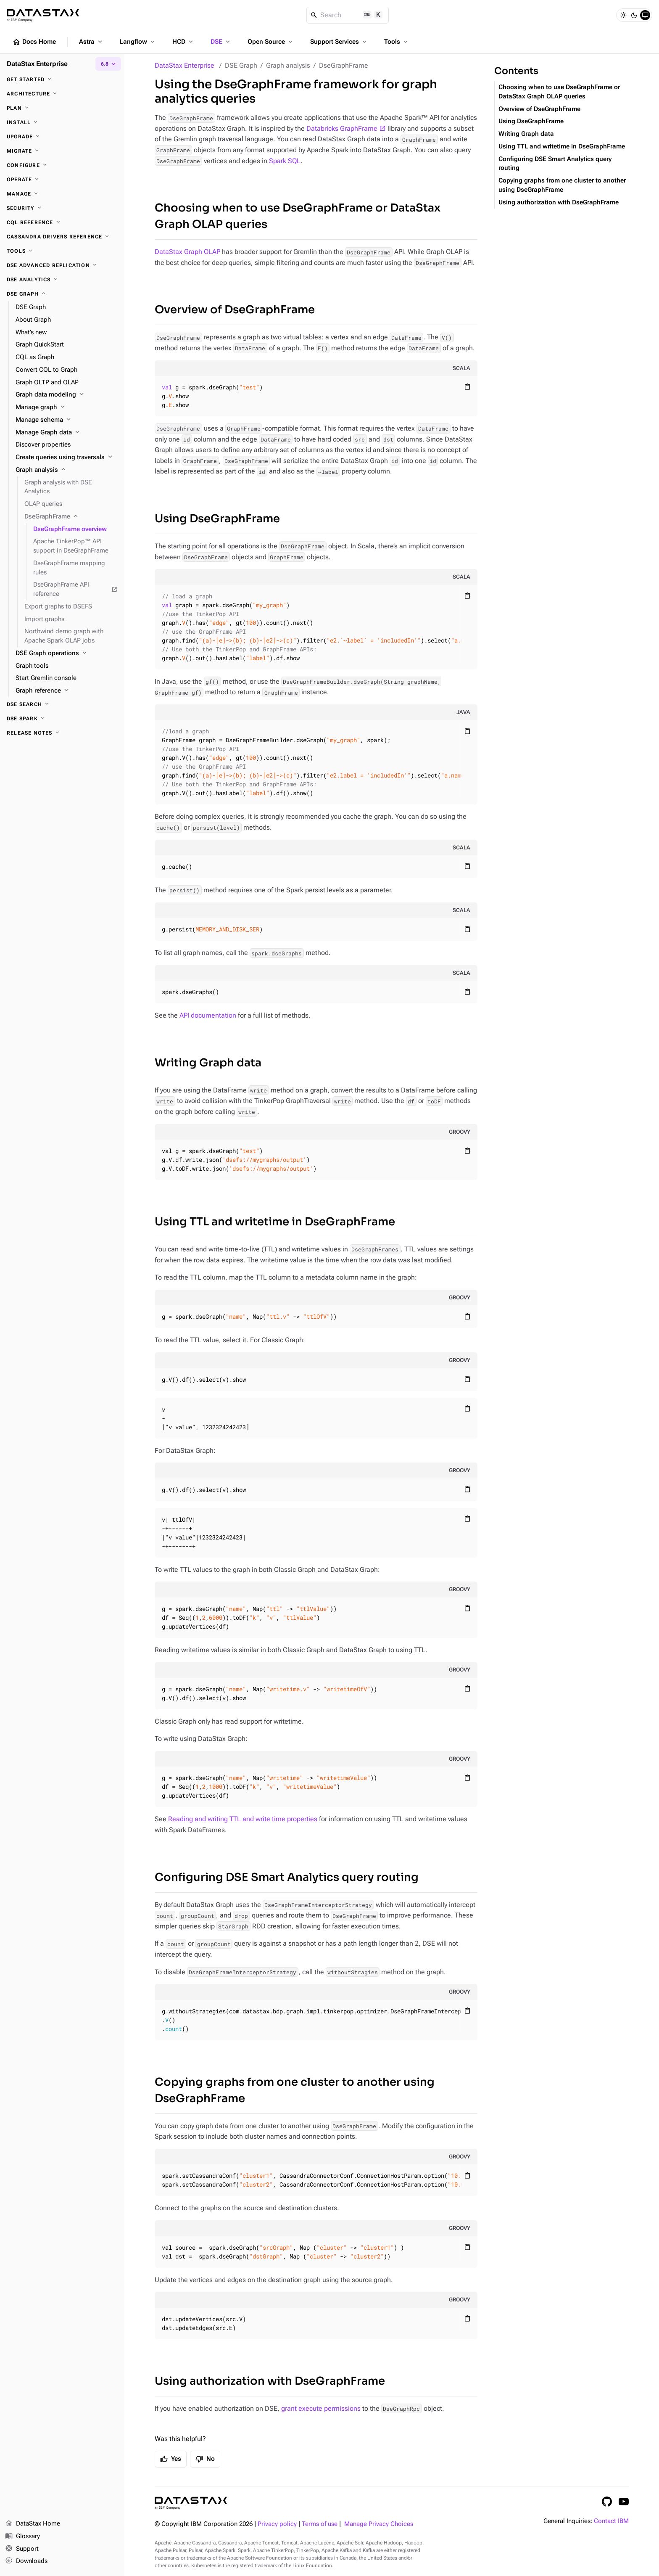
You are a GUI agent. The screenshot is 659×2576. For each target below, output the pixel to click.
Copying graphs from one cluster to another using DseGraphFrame (295, 2090)
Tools (396, 41)
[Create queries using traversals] (66, 457)
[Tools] (62, 251)
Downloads (26, 2561)
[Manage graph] (66, 407)
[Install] (62, 122)
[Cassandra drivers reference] (62, 237)
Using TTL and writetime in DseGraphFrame (275, 1222)
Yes (170, 2459)
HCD (183, 41)
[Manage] (62, 194)
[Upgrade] (62, 137)
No (205, 2459)
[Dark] (634, 15)
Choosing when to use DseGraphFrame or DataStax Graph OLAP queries (297, 216)
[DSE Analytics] (62, 279)
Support (22, 2549)
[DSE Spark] (62, 718)
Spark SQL (285, 161)
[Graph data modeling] (66, 395)
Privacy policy (277, 2524)
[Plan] (62, 108)
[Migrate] (62, 151)
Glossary (22, 2536)
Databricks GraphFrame (341, 128)
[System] (645, 15)
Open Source (271, 41)
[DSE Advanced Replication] (62, 265)
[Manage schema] (66, 420)
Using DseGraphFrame (217, 519)
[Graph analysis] (66, 470)
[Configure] (62, 165)
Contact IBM (611, 2521)
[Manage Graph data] (66, 432)
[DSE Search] (62, 704)
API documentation (207, 1015)
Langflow (138, 41)
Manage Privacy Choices (378, 2524)
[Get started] (62, 79)
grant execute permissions (321, 2408)
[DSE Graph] (62, 294)
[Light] (623, 15)
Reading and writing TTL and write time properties (242, 1819)
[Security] (62, 208)
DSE (221, 41)
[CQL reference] (62, 222)
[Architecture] (62, 94)
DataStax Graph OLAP (187, 252)
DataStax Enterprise (184, 65)
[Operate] (62, 179)
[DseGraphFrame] (71, 516)
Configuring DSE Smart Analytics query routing (287, 1877)
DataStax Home (32, 2523)
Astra (91, 41)
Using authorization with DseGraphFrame (270, 2381)
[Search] (347, 15)
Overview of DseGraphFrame (235, 310)
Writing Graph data (208, 1063)
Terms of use (319, 2524)
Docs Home (34, 42)
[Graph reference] (66, 691)
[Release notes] (62, 733)
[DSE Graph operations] (66, 653)
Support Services (339, 41)
